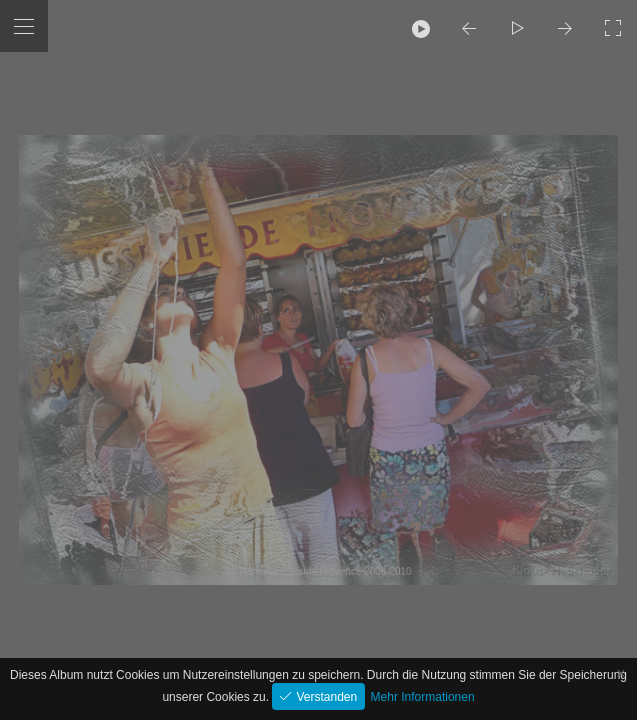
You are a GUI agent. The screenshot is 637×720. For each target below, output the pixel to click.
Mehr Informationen (423, 697)
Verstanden (325, 697)
